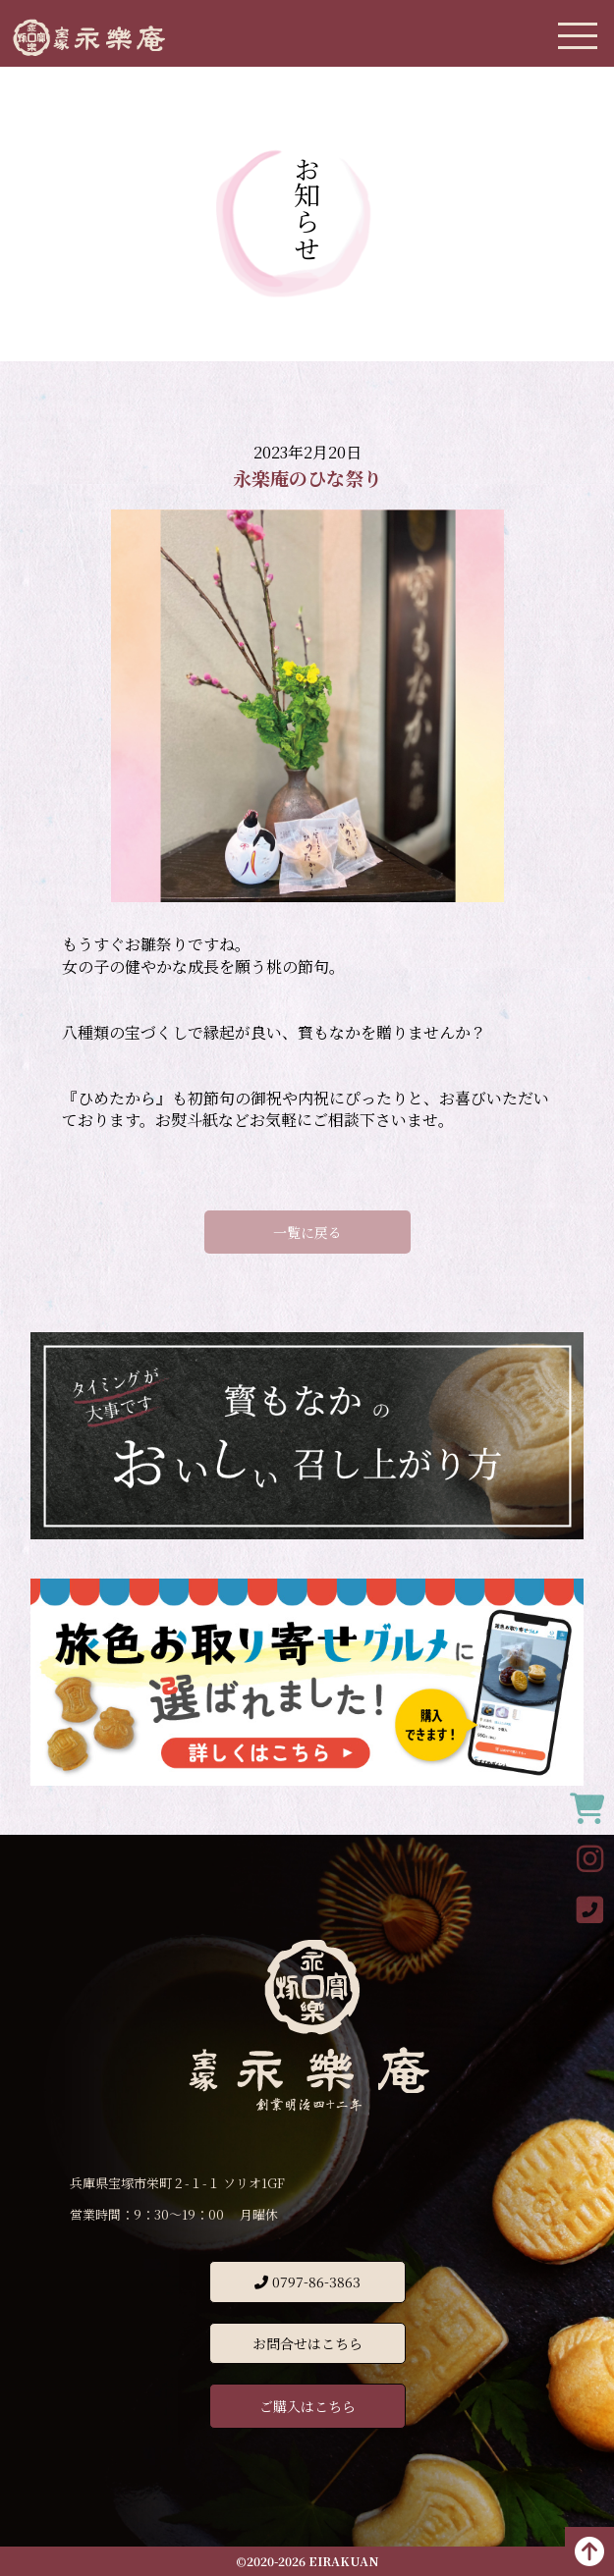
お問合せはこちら (307, 2343)
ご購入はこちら (307, 2406)
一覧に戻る (307, 1232)
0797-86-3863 (307, 2281)
